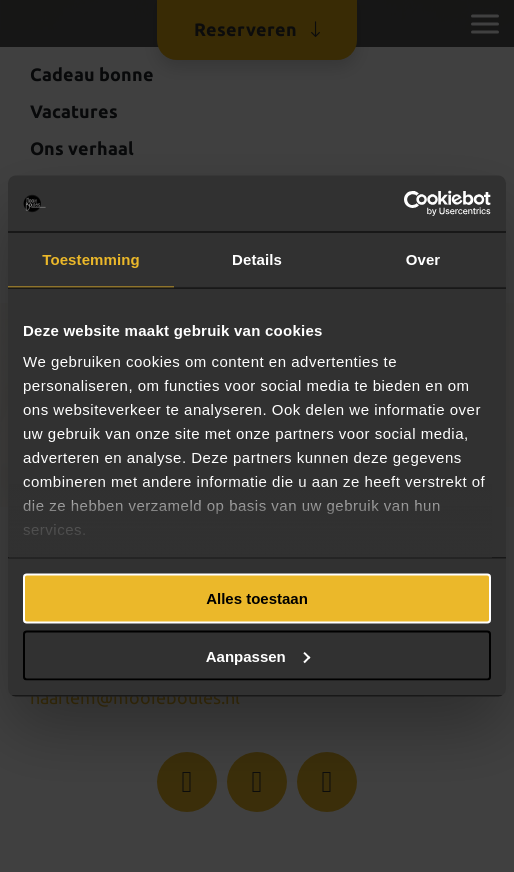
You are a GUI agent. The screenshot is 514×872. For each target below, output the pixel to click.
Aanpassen (258, 655)
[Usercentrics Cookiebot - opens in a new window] (403, 204)
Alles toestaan (257, 598)
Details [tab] (257, 258)
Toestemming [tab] (91, 258)
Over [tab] (423, 258)
